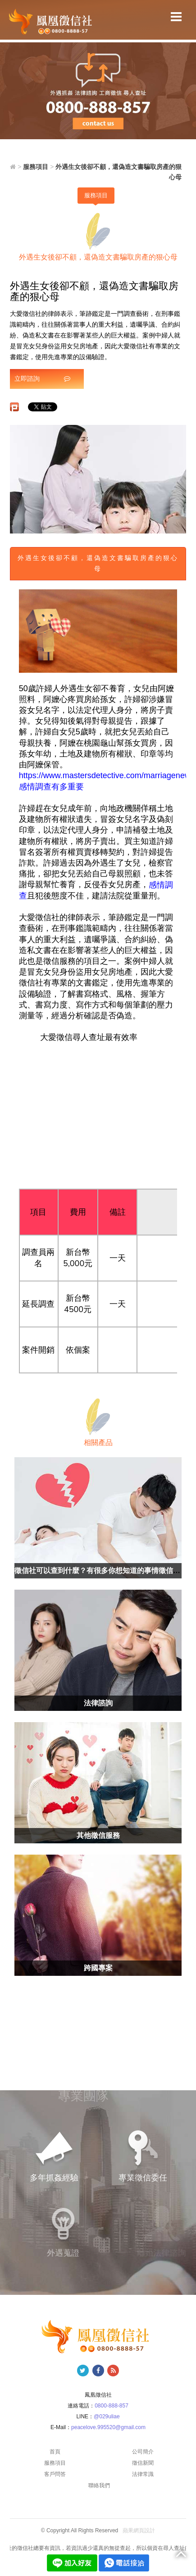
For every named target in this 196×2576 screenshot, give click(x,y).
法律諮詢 (98, 1703)
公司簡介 (143, 2451)
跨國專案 (98, 1968)
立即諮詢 (42, 378)
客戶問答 (55, 2474)
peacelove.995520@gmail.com (108, 2427)
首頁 (55, 2451)
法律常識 (143, 2474)
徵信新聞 (143, 2463)
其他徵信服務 (98, 1835)
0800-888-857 (111, 2406)
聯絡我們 (99, 2485)
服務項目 (96, 195)
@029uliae (107, 2416)
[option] (98, 479)
